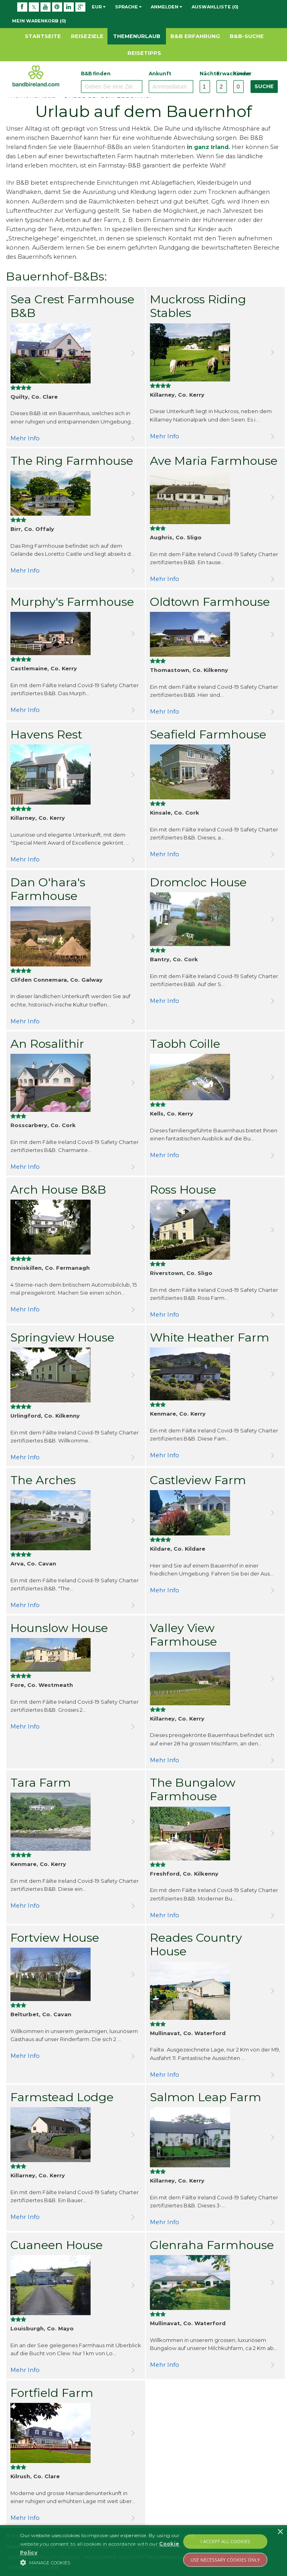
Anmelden (166, 7)
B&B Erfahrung (195, 36)
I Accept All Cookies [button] (225, 2541)
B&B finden (96, 74)
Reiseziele (87, 36)
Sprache (128, 7)
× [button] (280, 2532)
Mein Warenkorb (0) (39, 21)
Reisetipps (144, 53)
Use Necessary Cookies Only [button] (225, 2560)
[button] (100, 2562)
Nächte (205, 74)
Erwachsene (221, 74)
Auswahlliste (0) (215, 7)
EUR (98, 7)
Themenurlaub (136, 36)
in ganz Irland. (207, 147)
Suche (264, 86)
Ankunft (160, 74)
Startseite (43, 36)
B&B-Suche (247, 36)
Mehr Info (25, 438)
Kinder (238, 74)
